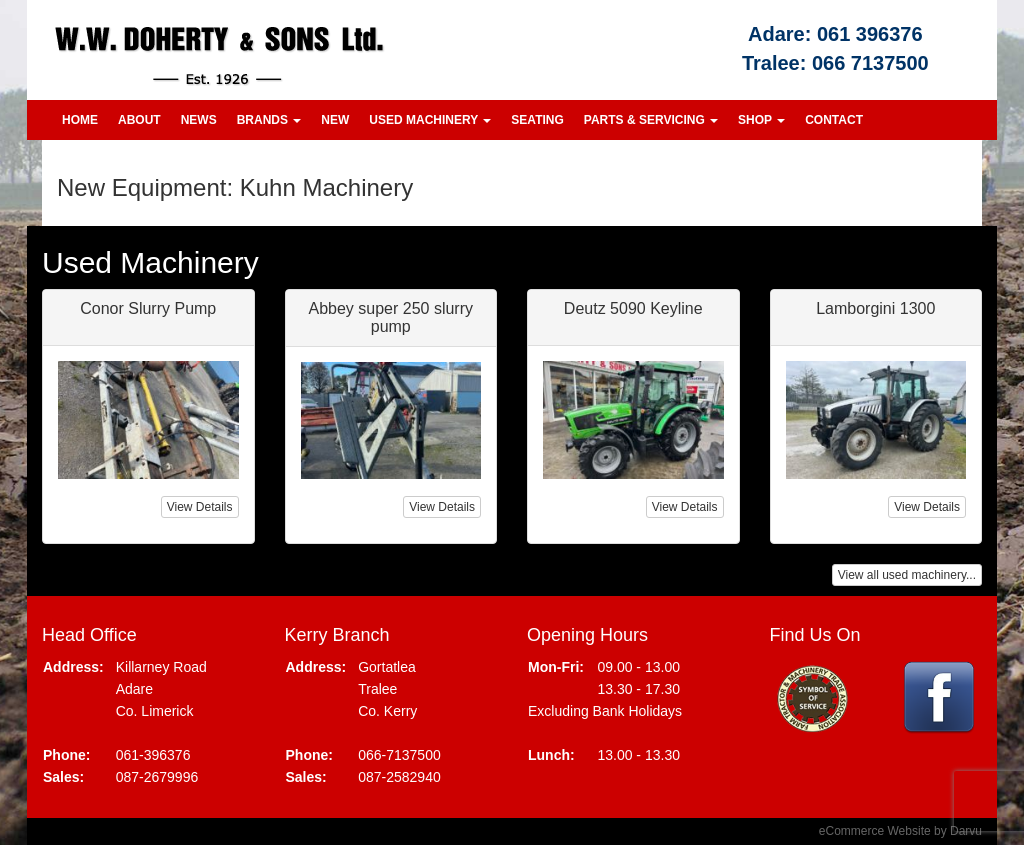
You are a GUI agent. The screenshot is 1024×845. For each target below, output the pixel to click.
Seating (537, 120)
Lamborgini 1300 (875, 308)
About (139, 120)
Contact (834, 120)
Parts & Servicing (651, 120)
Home (80, 120)
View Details (200, 507)
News (199, 120)
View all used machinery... (907, 575)
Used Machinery (430, 120)
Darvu (966, 831)
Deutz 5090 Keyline (633, 308)
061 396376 (870, 34)
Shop (761, 120)
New (335, 120)
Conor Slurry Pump (148, 308)
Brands (269, 120)
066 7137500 (870, 63)
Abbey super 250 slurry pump (390, 317)
